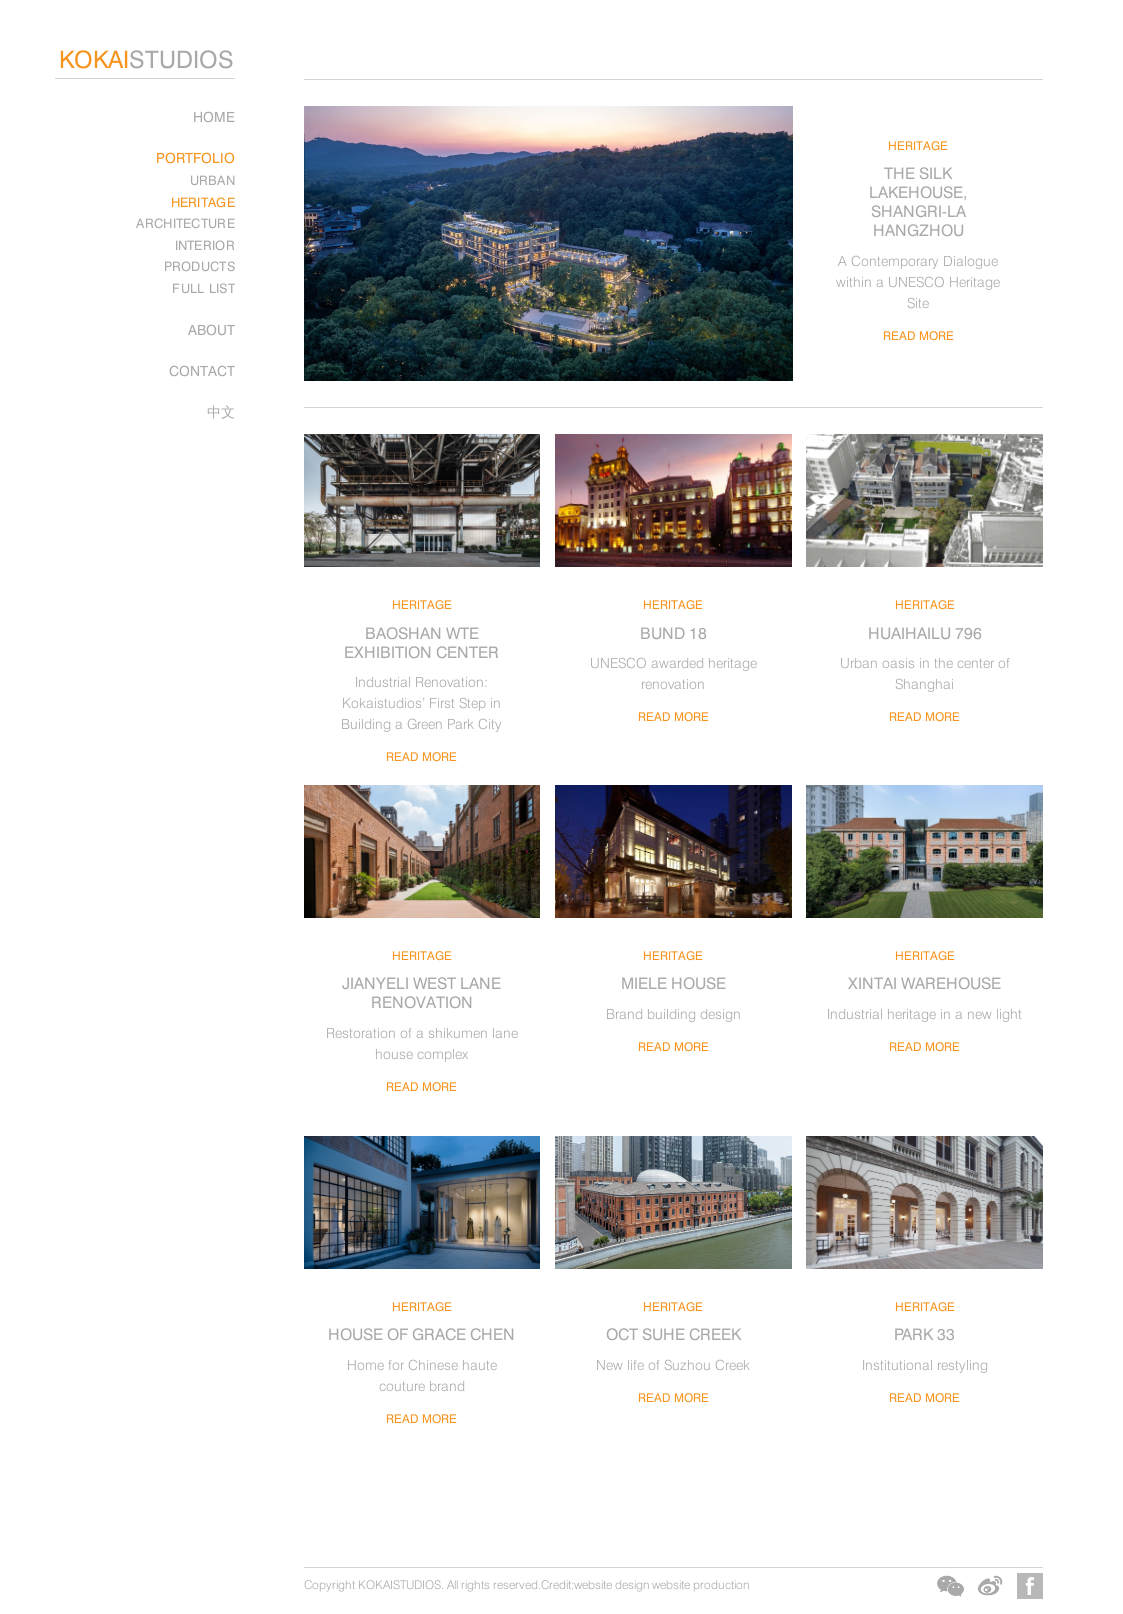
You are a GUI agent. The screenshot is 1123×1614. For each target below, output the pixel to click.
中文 (221, 411)
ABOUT (211, 329)
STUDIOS (146, 59)
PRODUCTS (199, 266)
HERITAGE (203, 202)
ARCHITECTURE (185, 223)
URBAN (213, 180)
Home (214, 116)
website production (700, 1584)
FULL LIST (203, 288)
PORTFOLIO (195, 157)
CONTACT (202, 370)
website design (611, 1584)
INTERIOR (205, 245)
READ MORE (918, 335)
